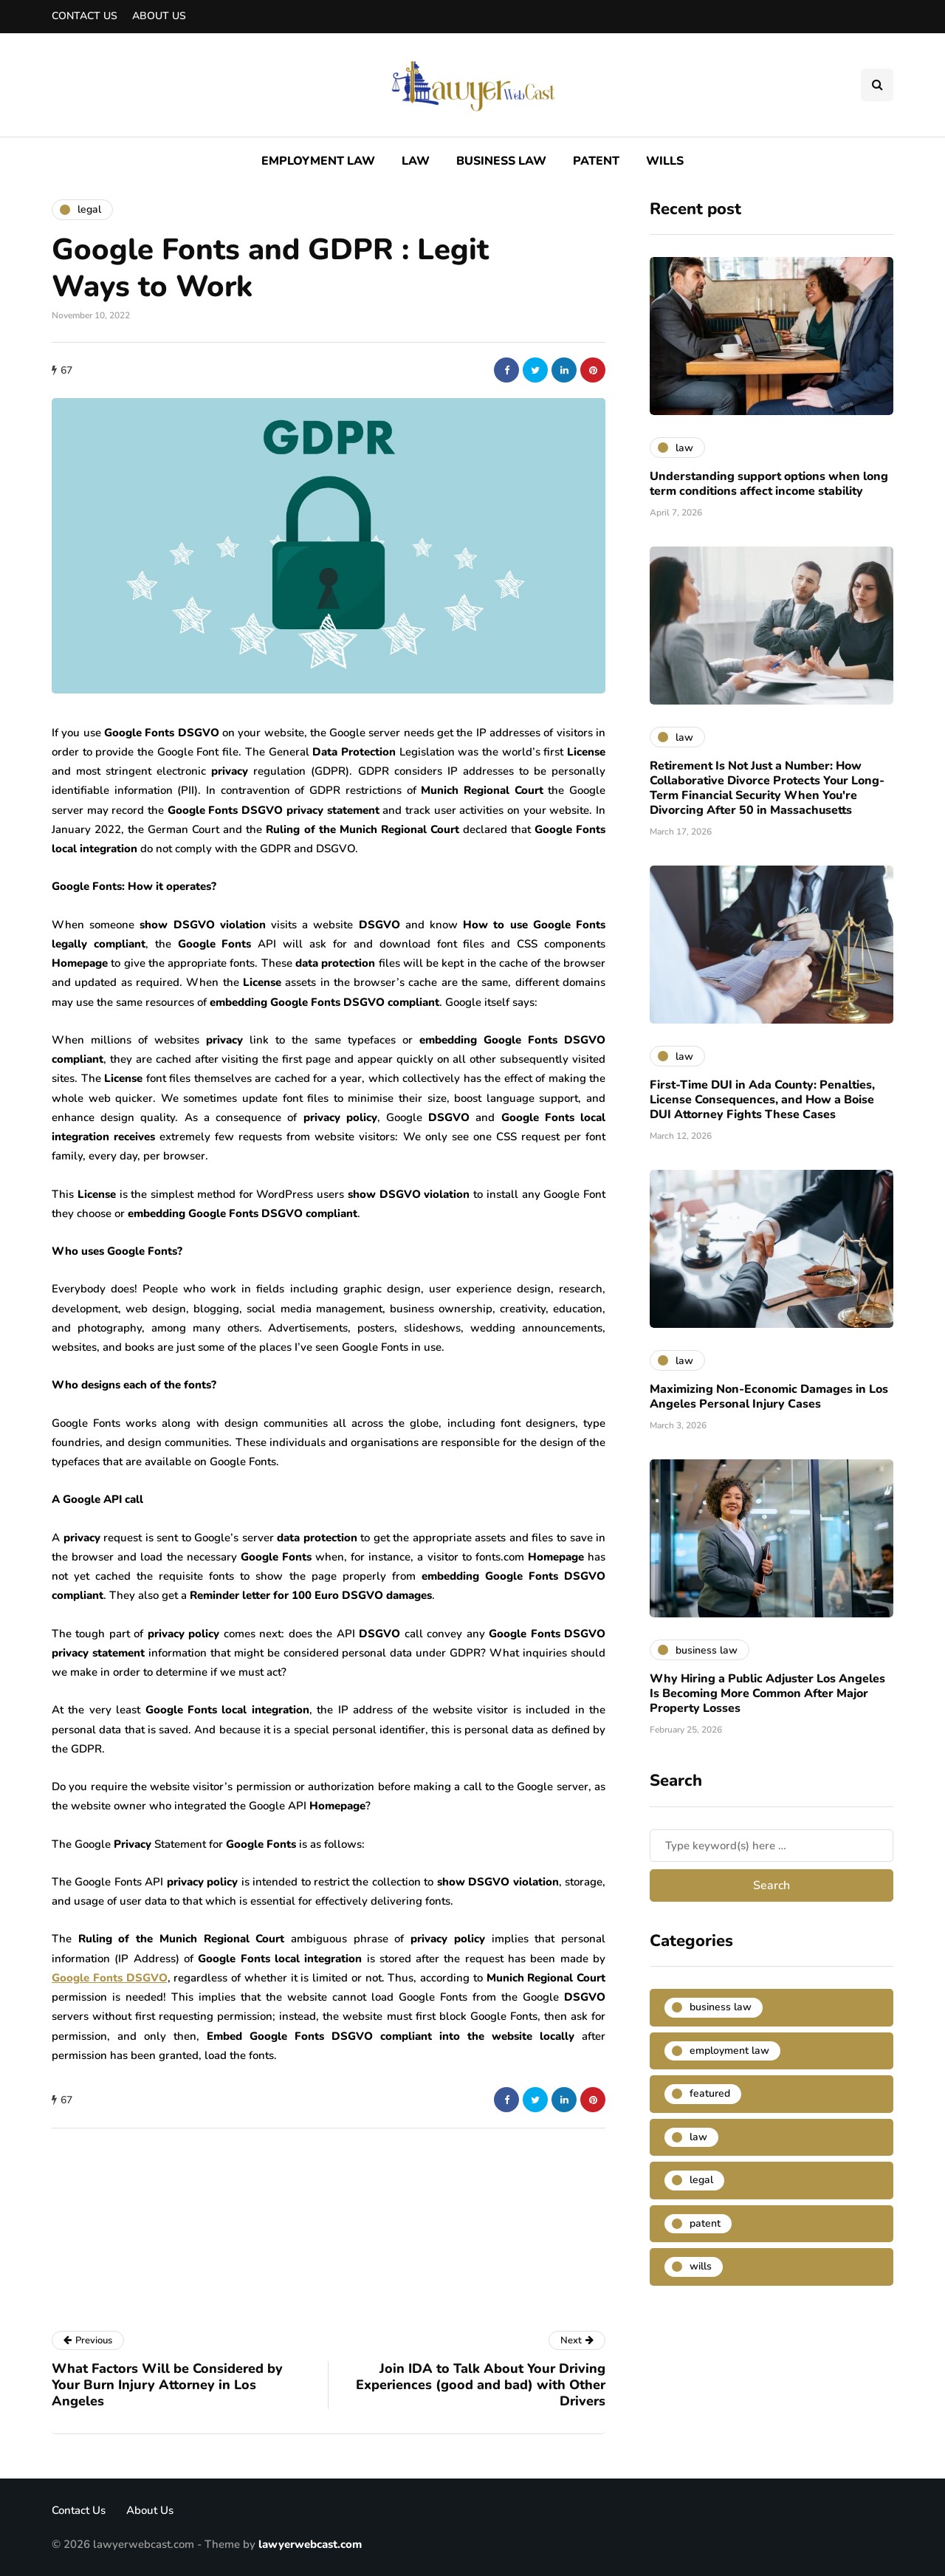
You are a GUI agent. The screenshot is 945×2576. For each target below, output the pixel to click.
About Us (159, 16)
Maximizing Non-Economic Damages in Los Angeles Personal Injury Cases (769, 1396)
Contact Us (84, 16)
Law (416, 161)
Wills (665, 161)
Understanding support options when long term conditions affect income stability (769, 483)
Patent (596, 161)
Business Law (501, 161)
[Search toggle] (877, 85)
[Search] (771, 1845)
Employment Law (318, 161)
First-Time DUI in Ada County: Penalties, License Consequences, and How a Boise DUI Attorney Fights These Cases (762, 1100)
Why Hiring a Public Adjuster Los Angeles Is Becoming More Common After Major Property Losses (767, 1693)
